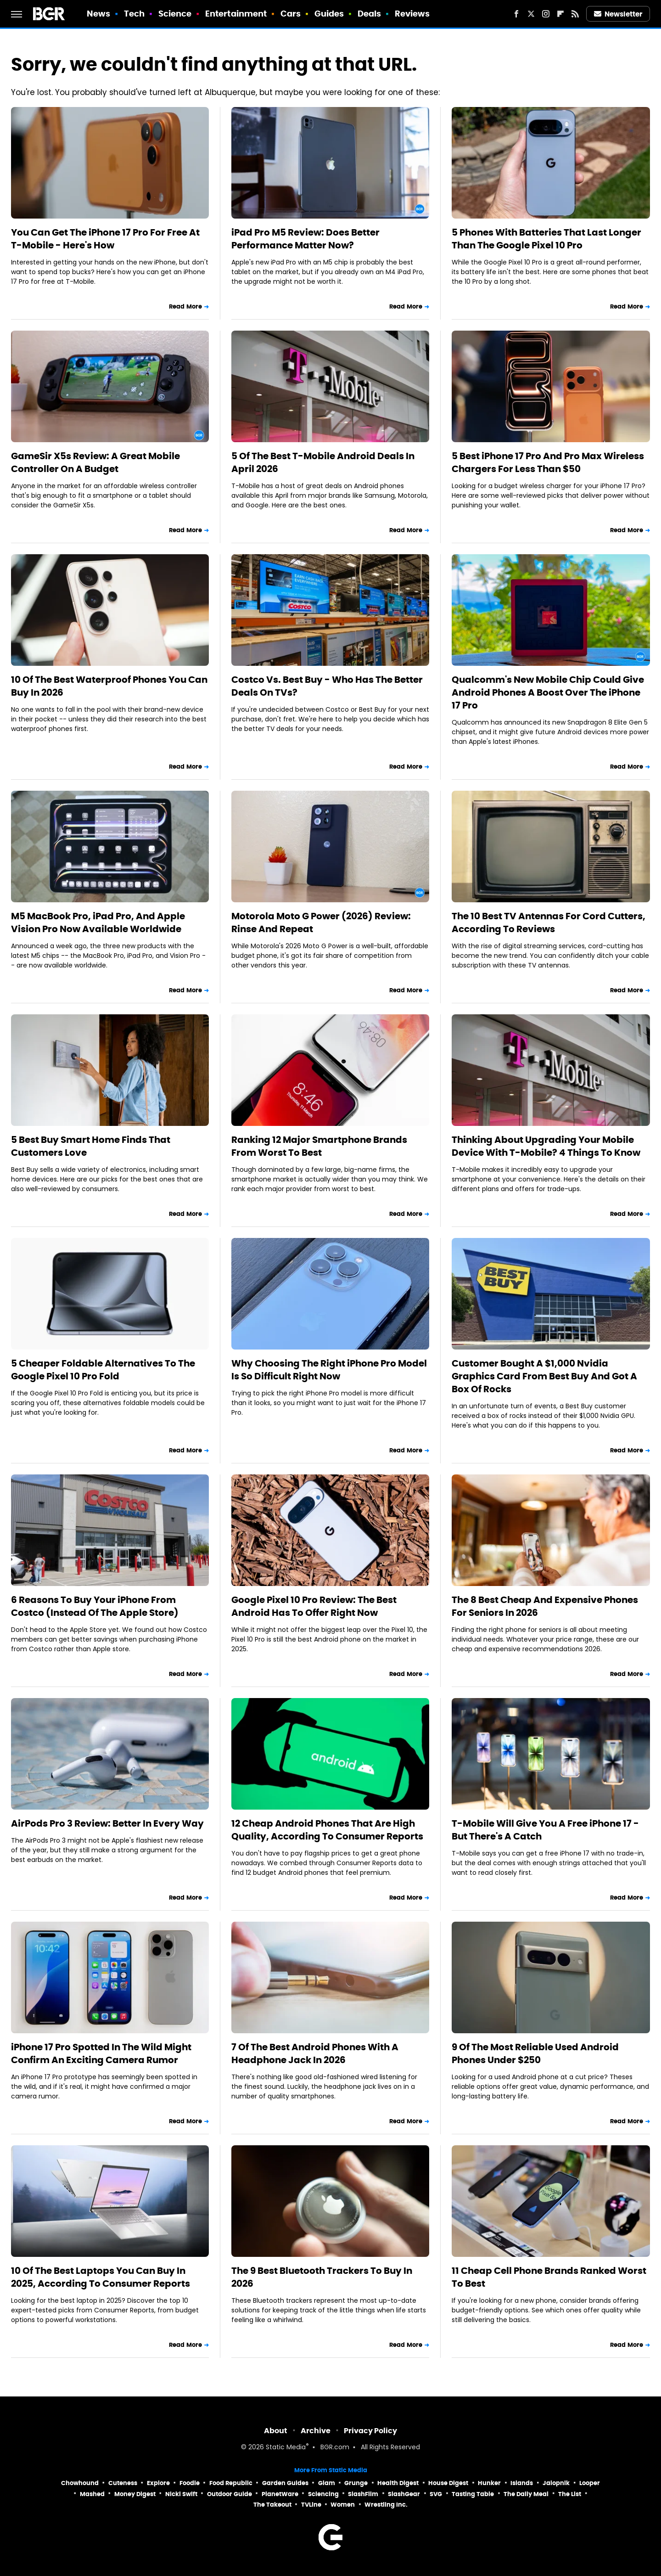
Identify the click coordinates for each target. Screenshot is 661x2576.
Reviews (412, 13)
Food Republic (230, 2483)
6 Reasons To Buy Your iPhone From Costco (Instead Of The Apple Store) (95, 1606)
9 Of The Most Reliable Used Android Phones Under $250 (535, 2053)
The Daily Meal (526, 2494)
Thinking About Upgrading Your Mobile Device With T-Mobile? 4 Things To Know (546, 1146)
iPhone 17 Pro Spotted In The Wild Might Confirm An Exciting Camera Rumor (101, 2053)
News (98, 13)
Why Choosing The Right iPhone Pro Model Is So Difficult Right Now (329, 1369)
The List (569, 2494)
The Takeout (272, 2505)
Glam (326, 2483)
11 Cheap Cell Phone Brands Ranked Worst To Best (549, 2277)
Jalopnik (556, 2483)
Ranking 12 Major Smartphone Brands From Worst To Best (319, 1146)
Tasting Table (473, 2494)
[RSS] (575, 13)
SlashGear (404, 2494)
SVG (436, 2494)
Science (175, 13)
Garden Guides (285, 2483)
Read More (185, 306)
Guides (329, 13)
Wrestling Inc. (386, 2505)
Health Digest (398, 2483)
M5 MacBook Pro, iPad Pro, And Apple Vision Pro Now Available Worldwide (98, 922)
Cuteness (122, 2483)
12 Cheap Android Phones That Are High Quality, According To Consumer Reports (327, 1829)
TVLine (311, 2505)
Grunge (356, 2483)
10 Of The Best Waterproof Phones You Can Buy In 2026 (109, 686)
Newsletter (618, 14)
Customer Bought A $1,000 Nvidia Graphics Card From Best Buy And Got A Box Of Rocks (544, 1376)
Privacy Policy (370, 2430)
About (275, 2430)
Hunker (489, 2483)
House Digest (448, 2483)
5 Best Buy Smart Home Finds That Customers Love (90, 1146)
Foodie (189, 2483)
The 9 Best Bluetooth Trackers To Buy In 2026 (321, 2277)
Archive (315, 2430)
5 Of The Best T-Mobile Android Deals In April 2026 (323, 462)
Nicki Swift (181, 2494)
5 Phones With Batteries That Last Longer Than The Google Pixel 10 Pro (546, 238)
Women (342, 2505)
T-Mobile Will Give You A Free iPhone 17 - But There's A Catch (545, 1829)
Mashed (92, 2494)
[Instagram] (545, 13)
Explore (158, 2483)
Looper (589, 2483)
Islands (521, 2483)
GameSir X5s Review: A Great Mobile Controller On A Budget (95, 462)
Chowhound (80, 2483)
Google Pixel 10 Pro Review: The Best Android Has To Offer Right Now (314, 1606)
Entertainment (236, 13)
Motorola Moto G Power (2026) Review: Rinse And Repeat (321, 922)
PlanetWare (280, 2494)
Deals (369, 13)
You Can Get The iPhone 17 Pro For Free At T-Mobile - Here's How (105, 238)
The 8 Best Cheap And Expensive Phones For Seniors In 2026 (545, 1606)
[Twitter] (531, 13)
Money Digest (135, 2494)
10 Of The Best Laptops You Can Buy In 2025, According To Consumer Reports (100, 2277)
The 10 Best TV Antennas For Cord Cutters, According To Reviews (548, 922)
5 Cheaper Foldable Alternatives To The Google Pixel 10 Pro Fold (103, 1369)
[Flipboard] (560, 13)
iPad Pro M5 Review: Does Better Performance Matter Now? (305, 238)
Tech (134, 13)
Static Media (286, 2447)
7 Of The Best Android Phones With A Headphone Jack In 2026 (314, 2053)
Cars (290, 13)
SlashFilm (363, 2494)
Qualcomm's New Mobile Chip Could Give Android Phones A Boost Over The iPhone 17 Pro (548, 692)
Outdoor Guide (229, 2494)
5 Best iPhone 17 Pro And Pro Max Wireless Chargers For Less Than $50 (548, 462)
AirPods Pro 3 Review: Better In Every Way (107, 1823)
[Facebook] (516, 13)
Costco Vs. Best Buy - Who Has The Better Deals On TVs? (327, 686)
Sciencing (323, 2494)
